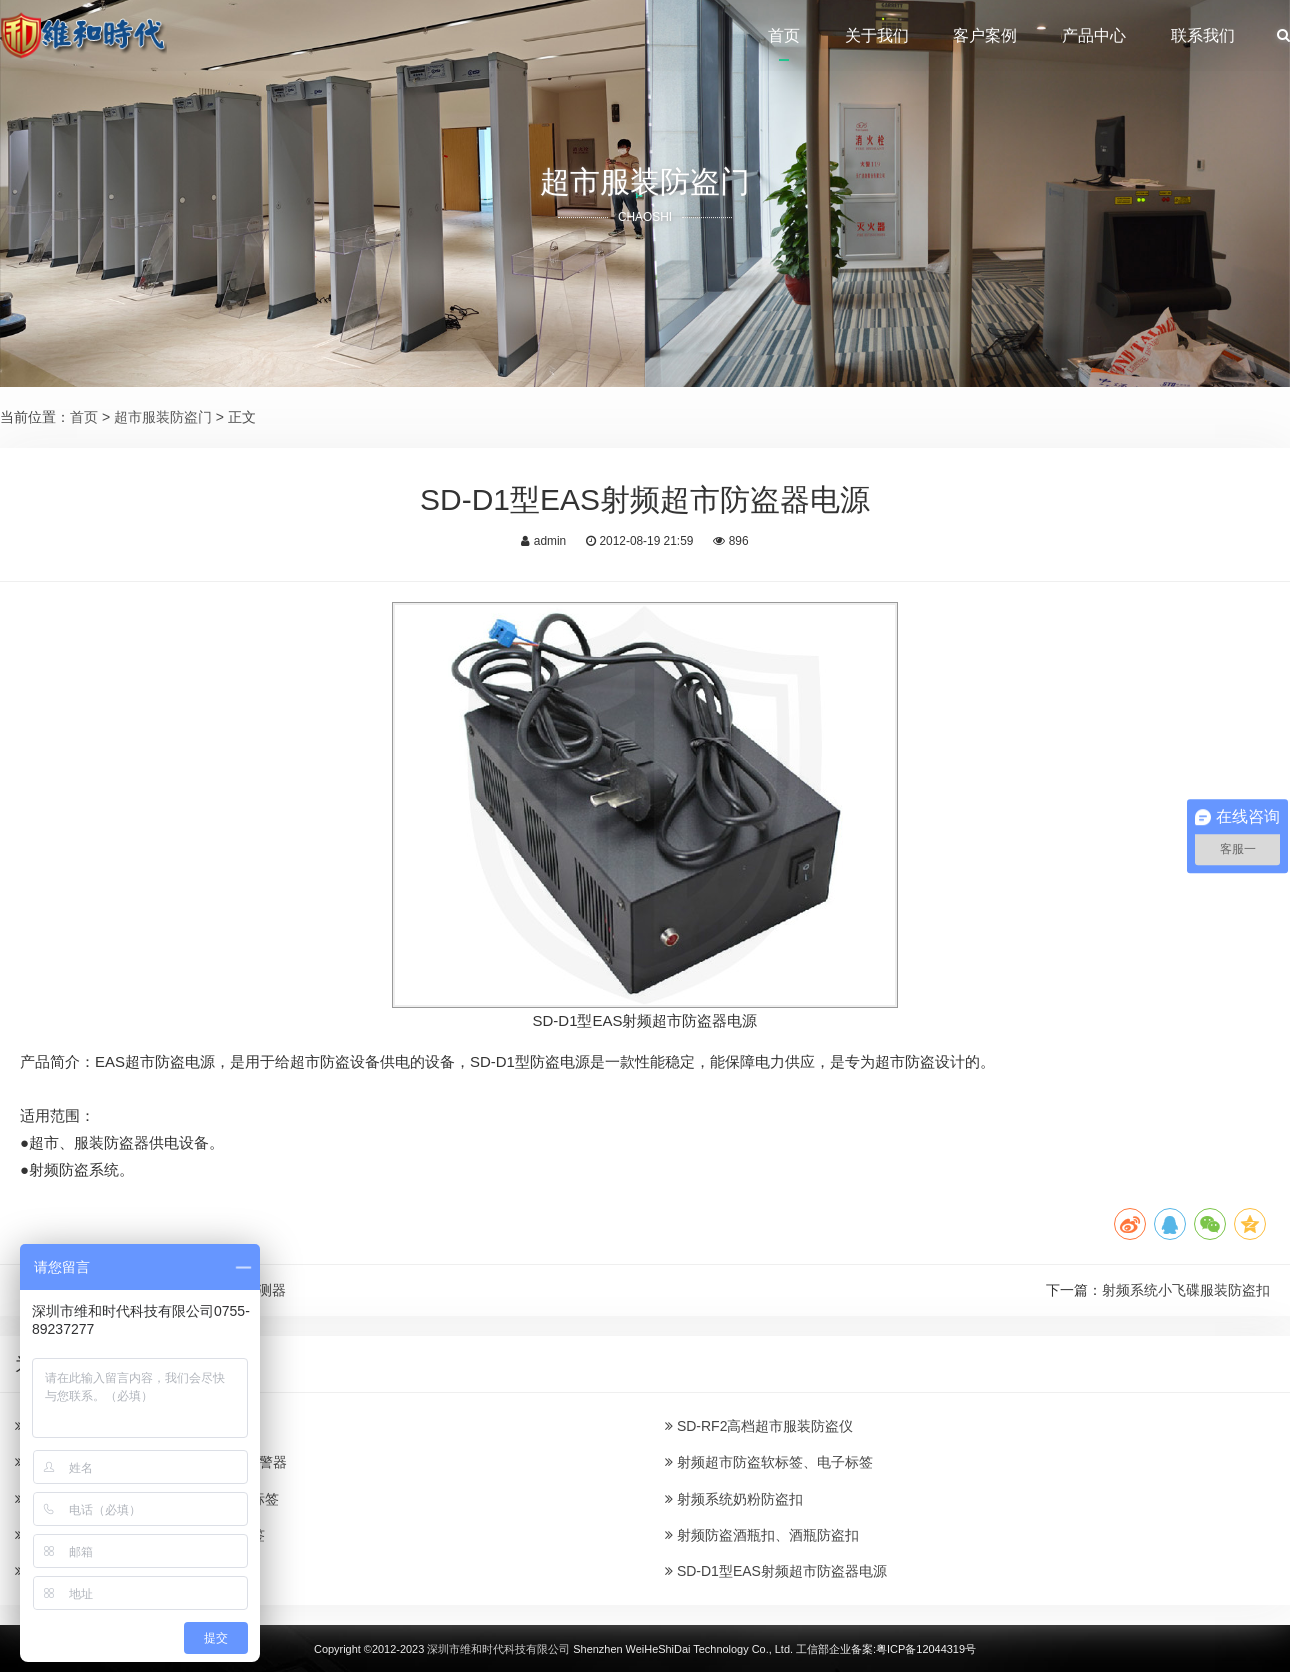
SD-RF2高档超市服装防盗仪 (759, 1426)
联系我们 (1203, 35)
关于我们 (877, 35)
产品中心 (1094, 35)
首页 (784, 35)
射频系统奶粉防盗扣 (734, 1499)
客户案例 (985, 35)
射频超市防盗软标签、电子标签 (769, 1462)
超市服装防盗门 (163, 417)
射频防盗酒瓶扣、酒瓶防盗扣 (762, 1535)
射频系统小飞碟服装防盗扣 (1186, 1290)
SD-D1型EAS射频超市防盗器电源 (776, 1571)
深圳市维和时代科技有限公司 (498, 1649)
